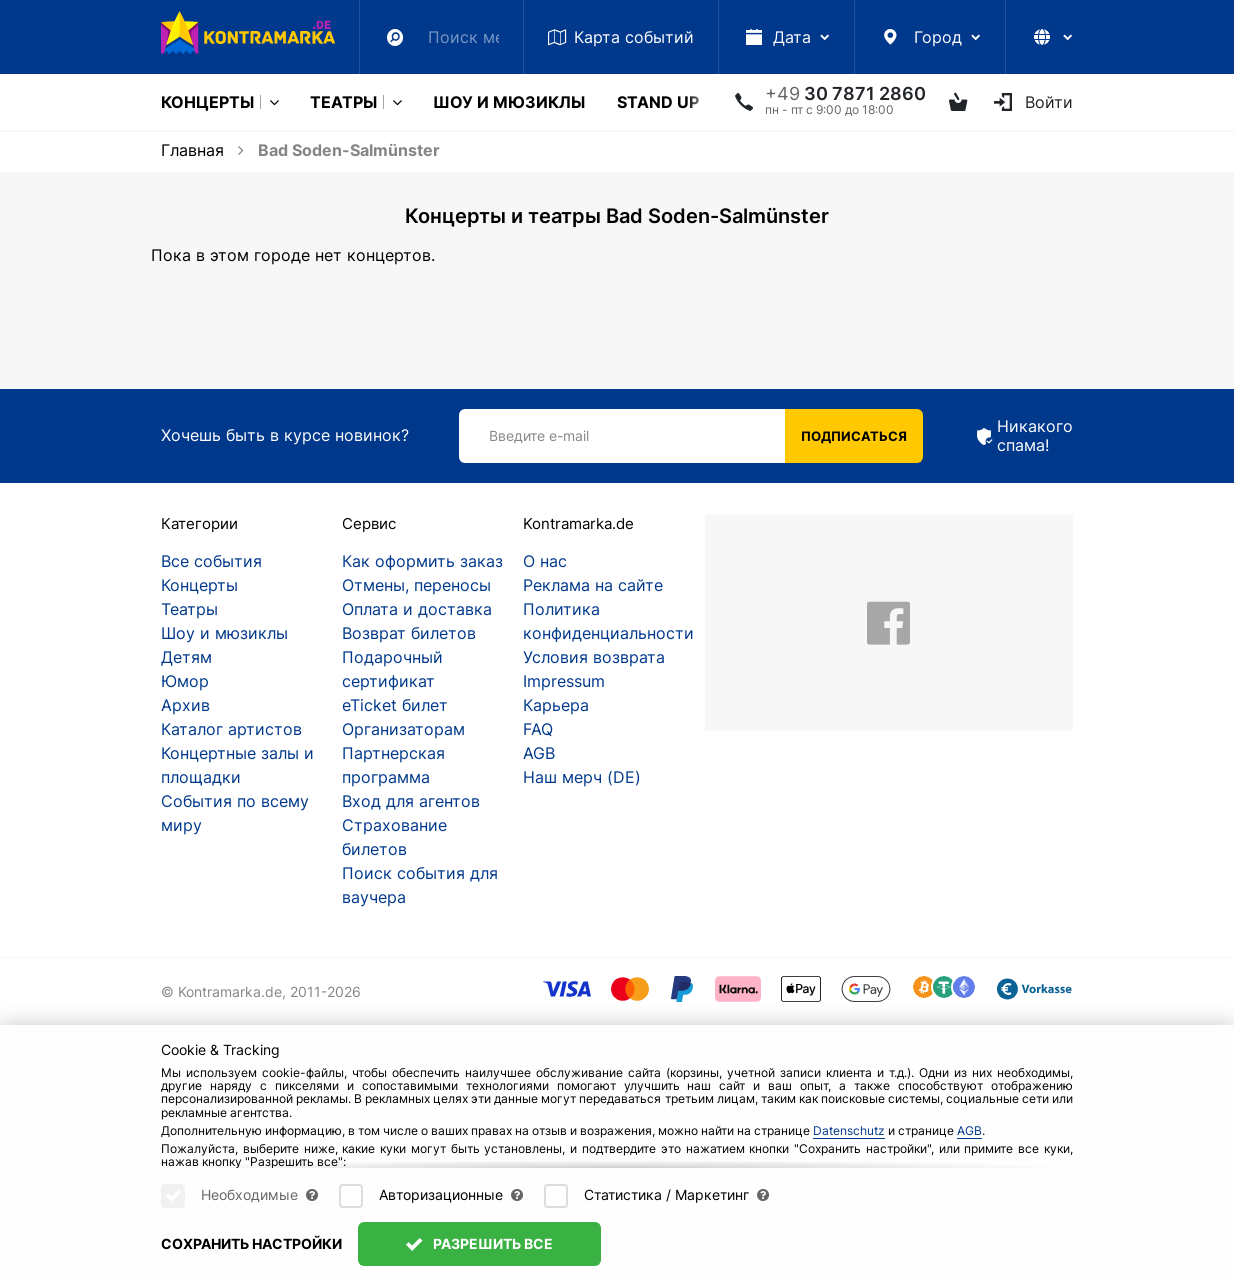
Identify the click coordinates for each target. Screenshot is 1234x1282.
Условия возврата (594, 657)
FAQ (538, 729)
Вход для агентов (411, 801)
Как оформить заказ (422, 561)
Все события (211, 561)
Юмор (185, 681)
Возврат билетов (409, 633)
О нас (545, 561)
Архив (185, 705)
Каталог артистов (231, 729)
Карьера (556, 705)
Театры (343, 102)
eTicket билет (395, 705)
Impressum (564, 681)
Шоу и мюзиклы (509, 102)
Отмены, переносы (416, 585)
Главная (192, 150)
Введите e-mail (539, 435)
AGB (539, 753)
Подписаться (854, 436)
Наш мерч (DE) (582, 777)
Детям (186, 657)
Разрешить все (479, 1243)
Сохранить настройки (251, 1243)
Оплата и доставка (417, 609)
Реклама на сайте (593, 585)
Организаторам (403, 729)
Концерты (207, 102)
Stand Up (658, 102)
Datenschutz (849, 1130)
